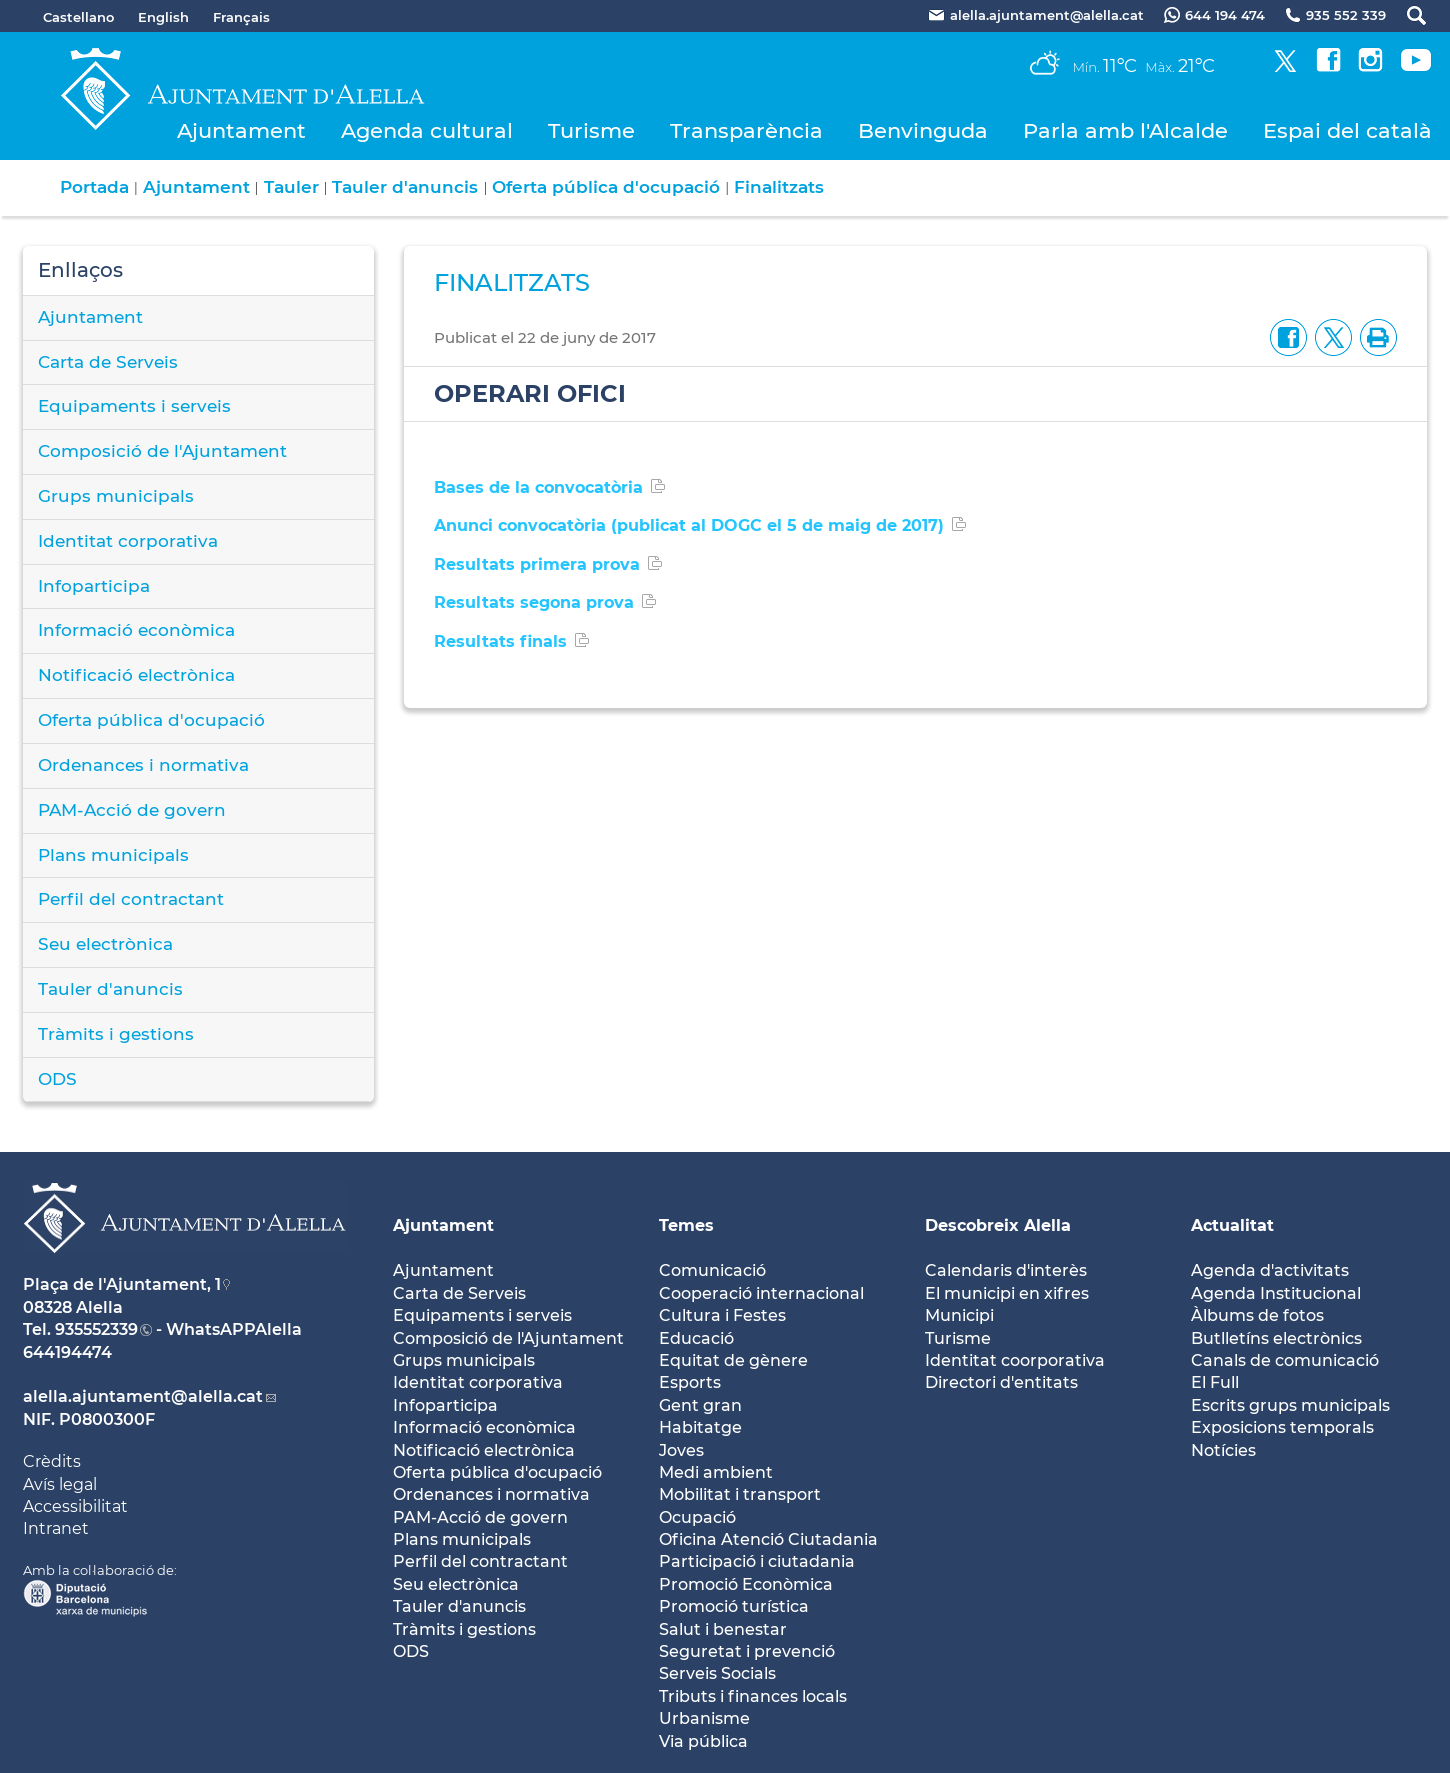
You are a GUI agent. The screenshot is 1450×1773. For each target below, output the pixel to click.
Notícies (1223, 1450)
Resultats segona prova (534, 602)
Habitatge (700, 1427)
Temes (686, 1225)
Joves (681, 1450)
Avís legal (60, 1484)
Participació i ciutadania (757, 1561)
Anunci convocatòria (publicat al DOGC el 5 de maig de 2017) (689, 525)
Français (241, 17)
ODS (57, 1079)
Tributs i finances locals (753, 1696)
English (163, 17)
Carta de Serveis (108, 362)
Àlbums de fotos (1257, 1315)
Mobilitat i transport (740, 1494)
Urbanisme (704, 1718)
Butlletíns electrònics (1276, 1338)
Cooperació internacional (761, 1293)
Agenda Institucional (1276, 1293)
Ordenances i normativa (143, 765)
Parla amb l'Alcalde (1125, 130)
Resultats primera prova (537, 564)
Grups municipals (116, 496)
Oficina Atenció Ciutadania (768, 1539)
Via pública (703, 1741)
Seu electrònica (105, 944)
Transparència (746, 130)
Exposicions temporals (1282, 1427)
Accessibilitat (75, 1506)
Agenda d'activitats (1270, 1270)
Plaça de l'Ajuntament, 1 (122, 1284)
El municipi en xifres (1007, 1293)
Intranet (56, 1528)
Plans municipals (113, 855)
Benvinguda (923, 130)
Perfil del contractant (131, 899)
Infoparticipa (94, 586)
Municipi (959, 1315)
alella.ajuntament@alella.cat (143, 1396)
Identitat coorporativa (1015, 1360)
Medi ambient (716, 1472)
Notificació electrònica (136, 675)
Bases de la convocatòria (538, 487)
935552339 (96, 1329)
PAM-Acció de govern (132, 810)
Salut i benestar (723, 1629)
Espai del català (1347, 130)
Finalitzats (779, 187)
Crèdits (52, 1461)
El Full (1215, 1382)
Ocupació (697, 1517)
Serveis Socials (717, 1673)
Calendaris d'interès (1006, 1270)
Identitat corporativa (128, 541)
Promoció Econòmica (746, 1584)
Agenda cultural (427, 130)
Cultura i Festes (722, 1315)
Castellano (78, 17)
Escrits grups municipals (1290, 1405)
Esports (690, 1382)
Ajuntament (241, 130)
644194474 (67, 1352)
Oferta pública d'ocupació (606, 187)
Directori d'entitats (1001, 1382)
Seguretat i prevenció (747, 1651)
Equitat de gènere (733, 1360)
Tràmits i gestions (116, 1034)
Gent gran (700, 1405)
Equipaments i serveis (134, 406)
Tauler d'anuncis (405, 187)
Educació (696, 1338)
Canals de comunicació (1285, 1360)
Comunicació (712, 1270)
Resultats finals (500, 641)
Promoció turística (734, 1606)
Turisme (591, 130)
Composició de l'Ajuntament (162, 451)
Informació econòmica (136, 630)
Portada (94, 187)
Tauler (291, 187)
